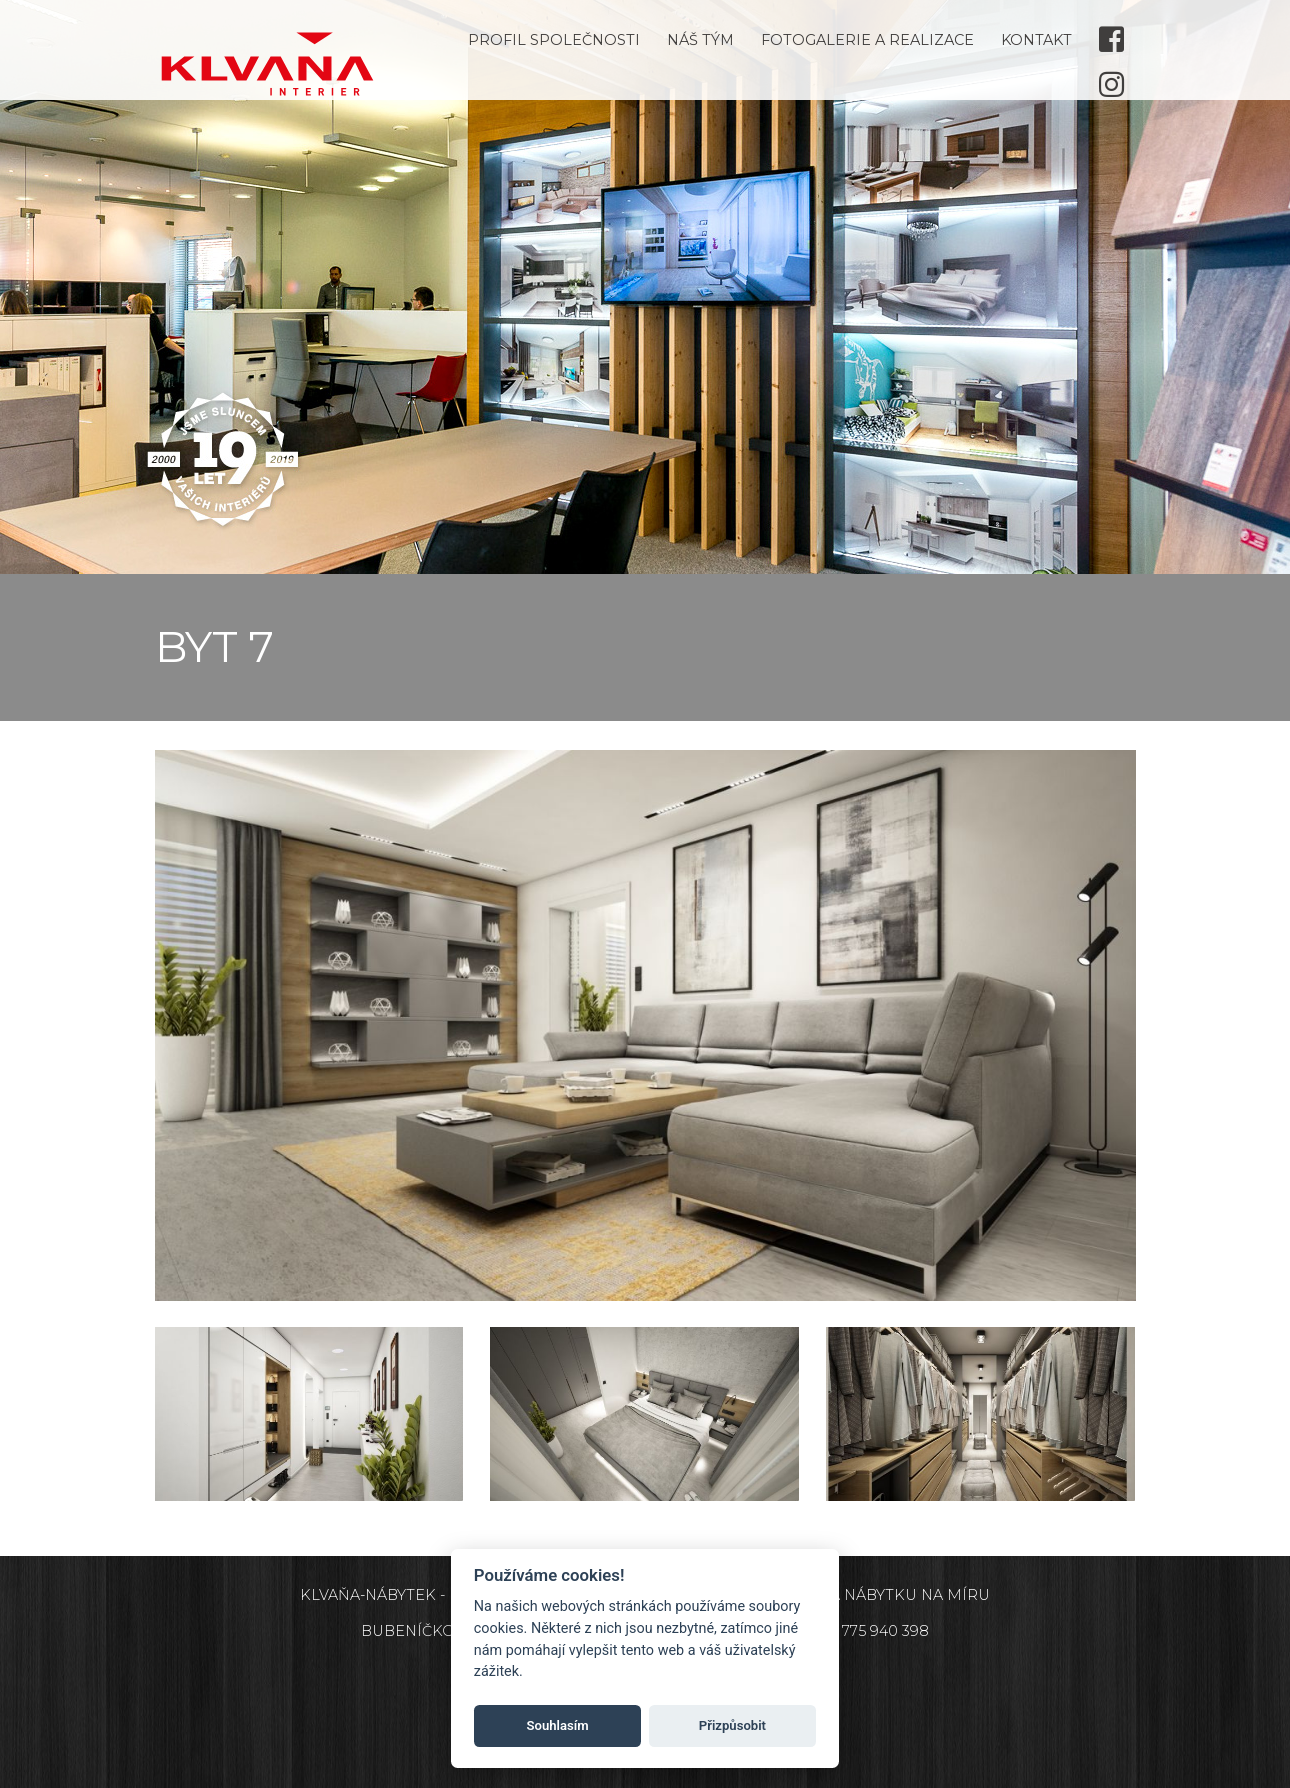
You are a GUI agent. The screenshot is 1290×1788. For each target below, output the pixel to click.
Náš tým (700, 40)
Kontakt (1036, 40)
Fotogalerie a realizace (867, 40)
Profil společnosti (554, 40)
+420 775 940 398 (865, 1631)
